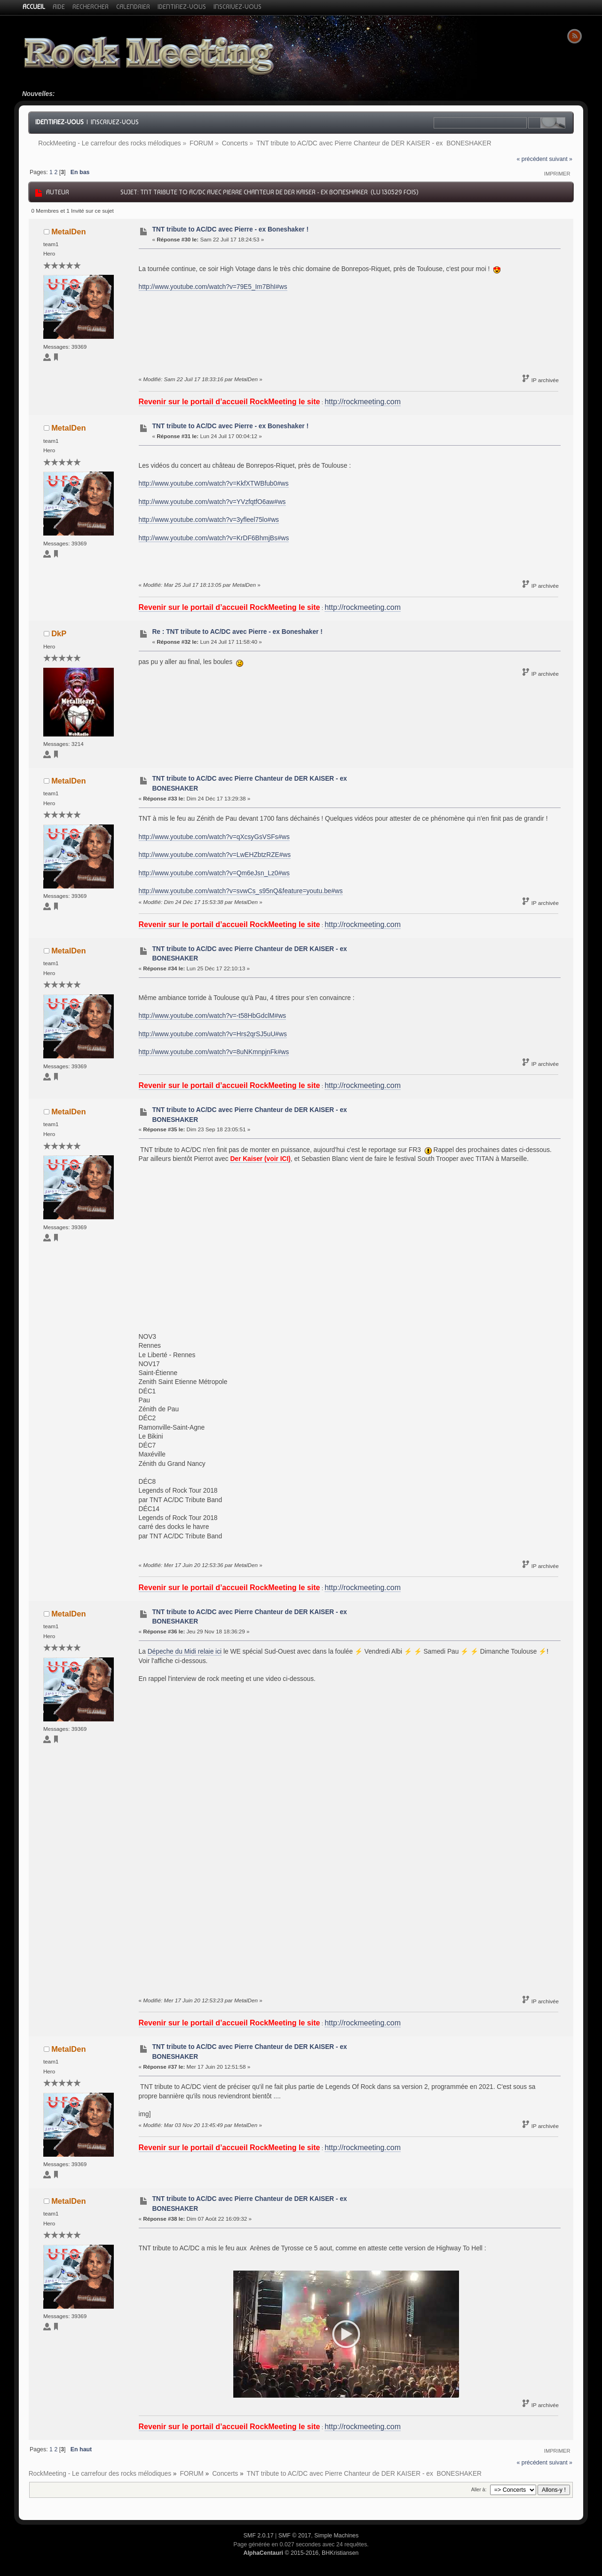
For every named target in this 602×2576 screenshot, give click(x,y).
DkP (58, 633)
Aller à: (479, 2489)
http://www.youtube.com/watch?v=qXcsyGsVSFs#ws (214, 836)
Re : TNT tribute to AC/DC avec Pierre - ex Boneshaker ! (237, 631)
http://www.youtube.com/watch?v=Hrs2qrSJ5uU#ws (213, 1034)
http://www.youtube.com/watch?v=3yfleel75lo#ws (209, 519)
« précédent (532, 159)
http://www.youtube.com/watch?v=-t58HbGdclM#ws (212, 1015)
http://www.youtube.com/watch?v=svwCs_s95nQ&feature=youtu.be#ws (241, 891)
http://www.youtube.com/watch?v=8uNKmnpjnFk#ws (214, 1052)
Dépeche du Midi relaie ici (185, 1651)
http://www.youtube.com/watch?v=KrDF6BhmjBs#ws (214, 538)
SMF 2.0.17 (259, 2535)
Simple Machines (336, 2535)
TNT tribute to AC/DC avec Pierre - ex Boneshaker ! (230, 229)
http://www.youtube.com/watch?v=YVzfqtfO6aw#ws (212, 501)
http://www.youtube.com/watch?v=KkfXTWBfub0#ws (214, 483)
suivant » (560, 159)
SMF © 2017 (294, 2535)
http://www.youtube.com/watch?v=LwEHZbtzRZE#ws (215, 854)
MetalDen (68, 231)
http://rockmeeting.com (363, 402)
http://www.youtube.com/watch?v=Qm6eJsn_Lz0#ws (214, 873)
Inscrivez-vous (115, 122)
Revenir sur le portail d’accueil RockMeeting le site (229, 402)
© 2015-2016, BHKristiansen (300, 2553)
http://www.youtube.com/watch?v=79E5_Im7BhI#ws (213, 286)
